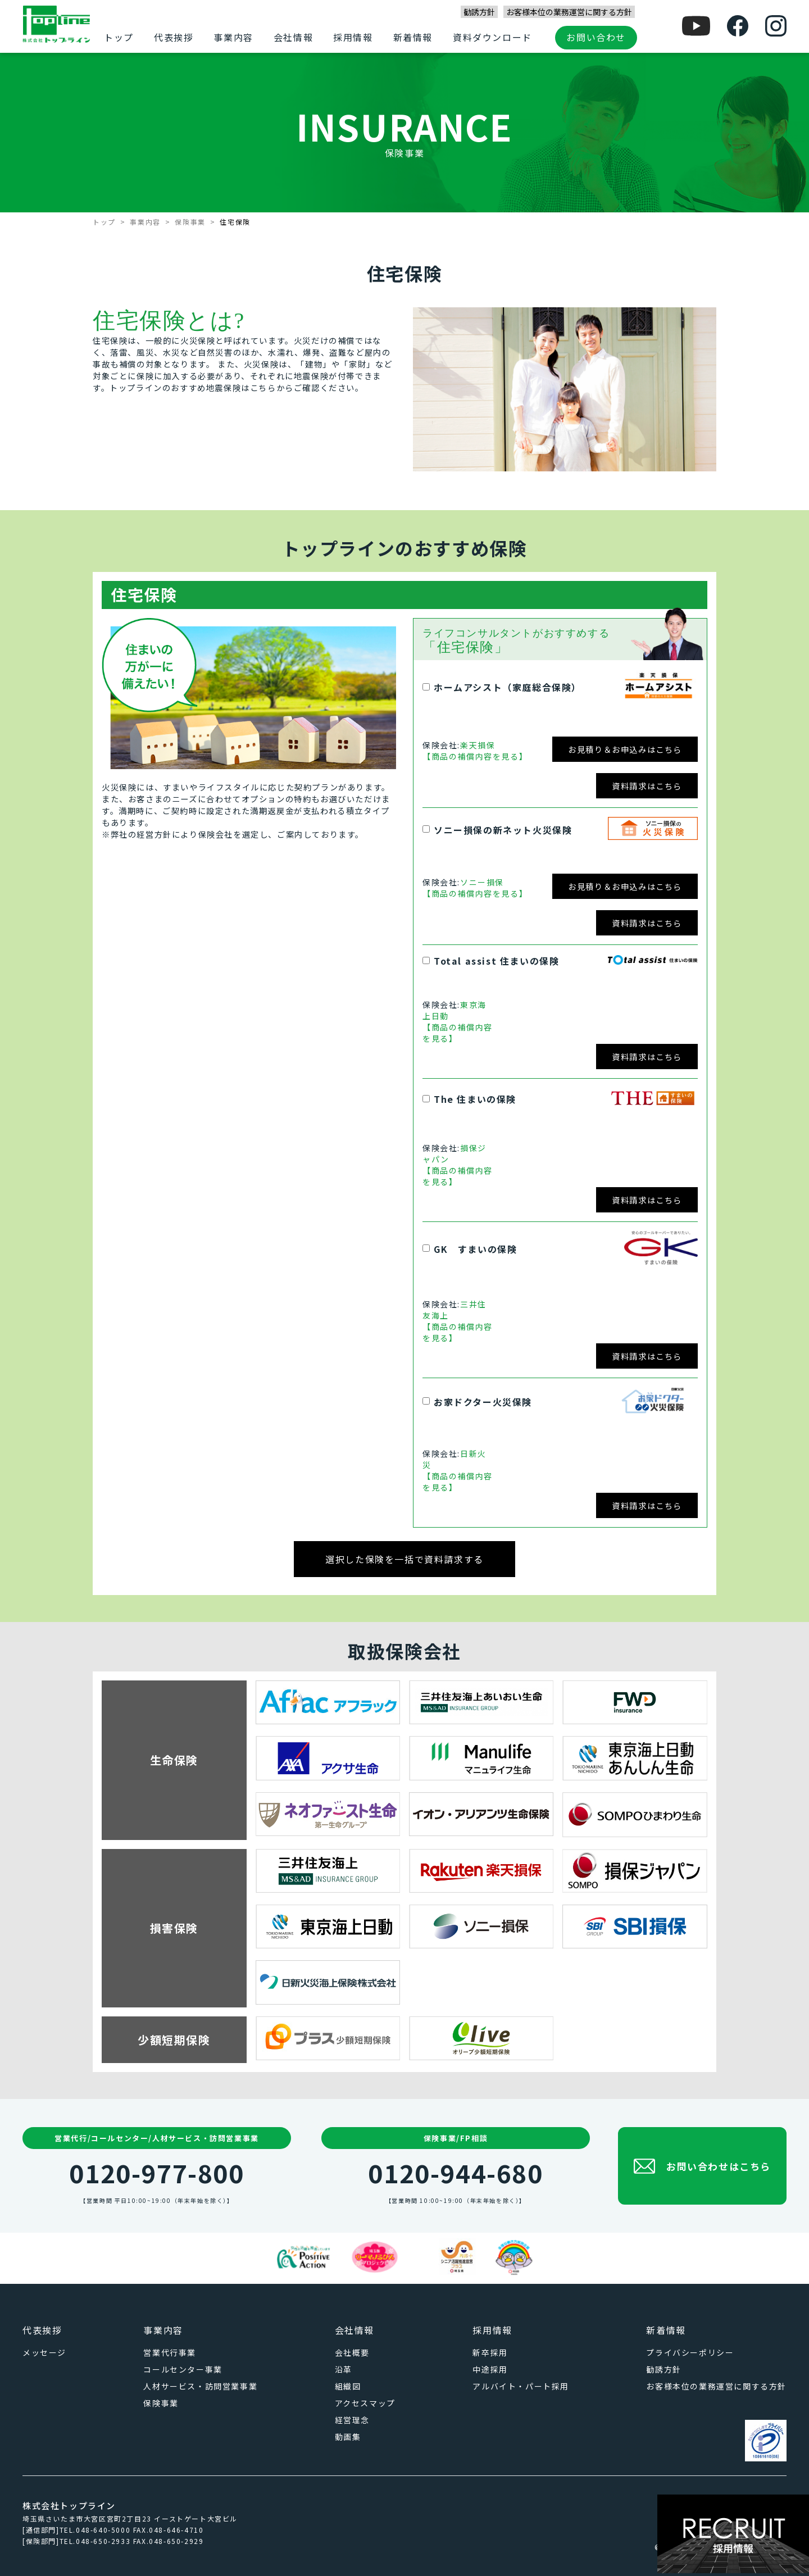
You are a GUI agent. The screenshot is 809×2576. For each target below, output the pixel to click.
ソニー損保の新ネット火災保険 (503, 830)
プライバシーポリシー (690, 2352)
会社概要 (352, 2352)
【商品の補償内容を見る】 (475, 756)
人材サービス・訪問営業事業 (200, 2386)
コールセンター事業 (182, 2369)
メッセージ (44, 2352)
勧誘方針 (479, 11)
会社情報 (293, 37)
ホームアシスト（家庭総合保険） (507, 687)
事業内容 (233, 37)
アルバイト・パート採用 (520, 2386)
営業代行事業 (169, 2352)
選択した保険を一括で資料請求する (404, 1559)
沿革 (343, 2369)
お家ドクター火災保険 (483, 1402)
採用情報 (352, 37)
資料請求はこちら (647, 786)
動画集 (348, 2436)
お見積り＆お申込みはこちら (625, 749)
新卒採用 (489, 2352)
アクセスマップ (365, 2403)
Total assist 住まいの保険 (496, 960)
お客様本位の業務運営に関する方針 (569, 11)
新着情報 (413, 37)
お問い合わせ (596, 37)
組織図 (348, 2386)
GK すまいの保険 (475, 1249)
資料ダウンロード (492, 37)
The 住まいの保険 (475, 1099)
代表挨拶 (173, 37)
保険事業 (190, 221)
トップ (119, 37)
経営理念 (352, 2419)
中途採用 (489, 2369)
